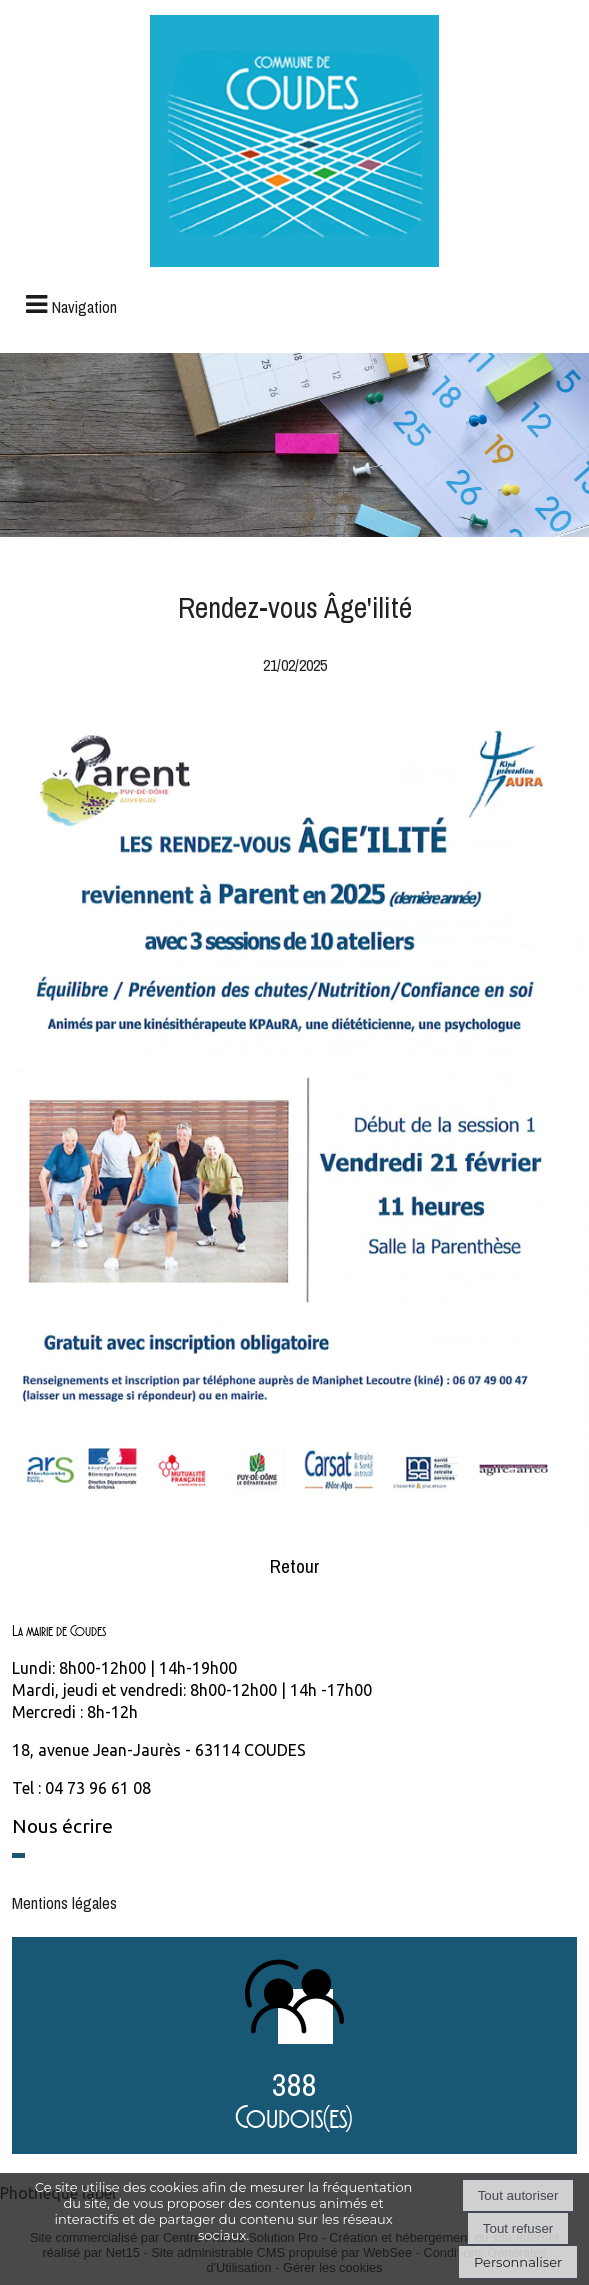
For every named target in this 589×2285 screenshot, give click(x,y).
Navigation (84, 307)
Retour (295, 1566)
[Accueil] (294, 143)
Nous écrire (62, 1826)
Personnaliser (518, 2262)
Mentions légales (64, 1903)
